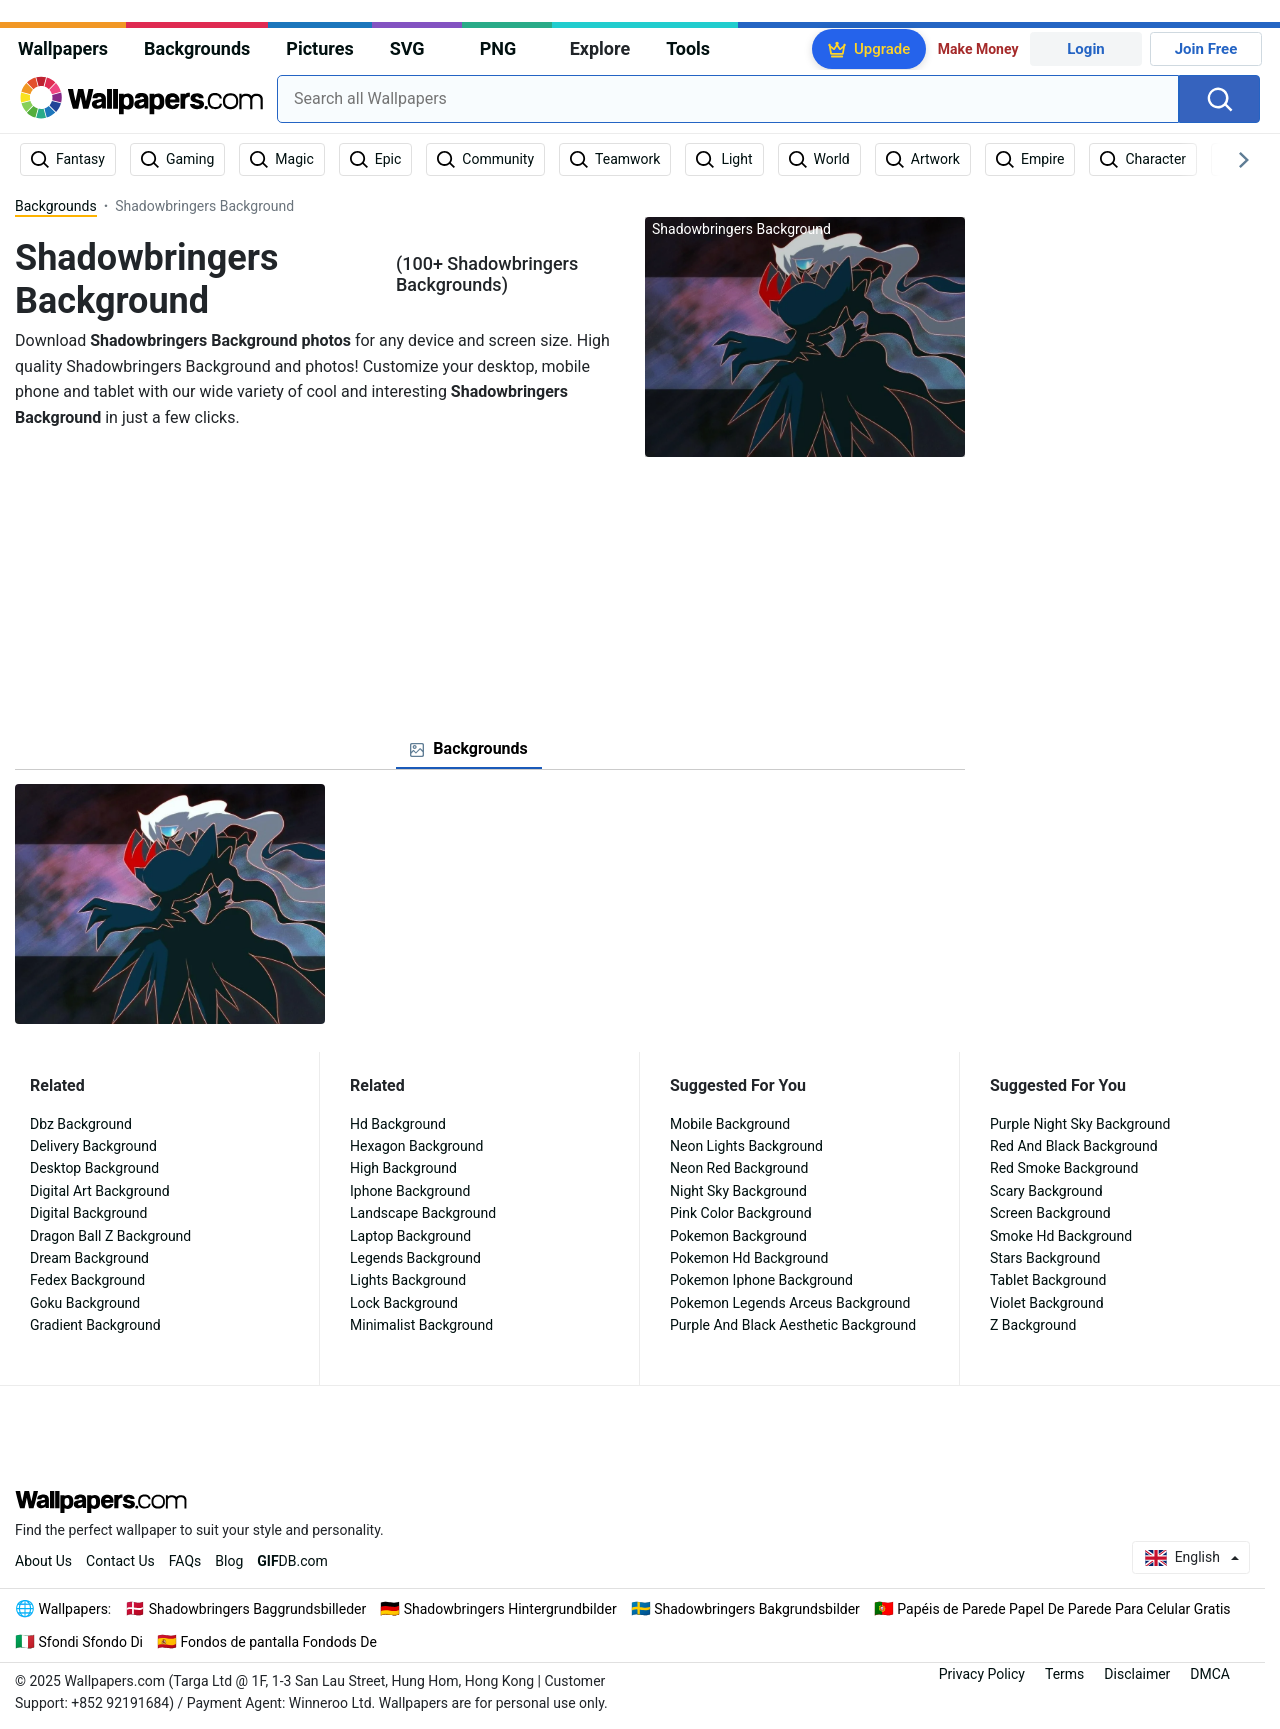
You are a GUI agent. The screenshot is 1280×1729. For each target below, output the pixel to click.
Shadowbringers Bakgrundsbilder (757, 1609)
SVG (407, 48)
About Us (43, 1561)
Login (1086, 49)
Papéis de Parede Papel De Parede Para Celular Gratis (1063, 1609)
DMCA (1210, 1674)
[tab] (469, 749)
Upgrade (882, 49)
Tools (688, 48)
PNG (498, 48)
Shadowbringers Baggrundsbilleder (257, 1609)
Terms (1064, 1674)
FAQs (185, 1561)
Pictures (319, 48)
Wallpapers (63, 48)
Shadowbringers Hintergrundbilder (510, 1609)
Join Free (1206, 49)
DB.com (292, 1561)
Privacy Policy (982, 1674)
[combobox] (728, 99)
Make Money (978, 49)
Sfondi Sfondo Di (91, 1642)
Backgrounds (197, 48)
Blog (229, 1561)
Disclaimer (1137, 1674)
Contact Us (120, 1561)
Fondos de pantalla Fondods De (279, 1642)
